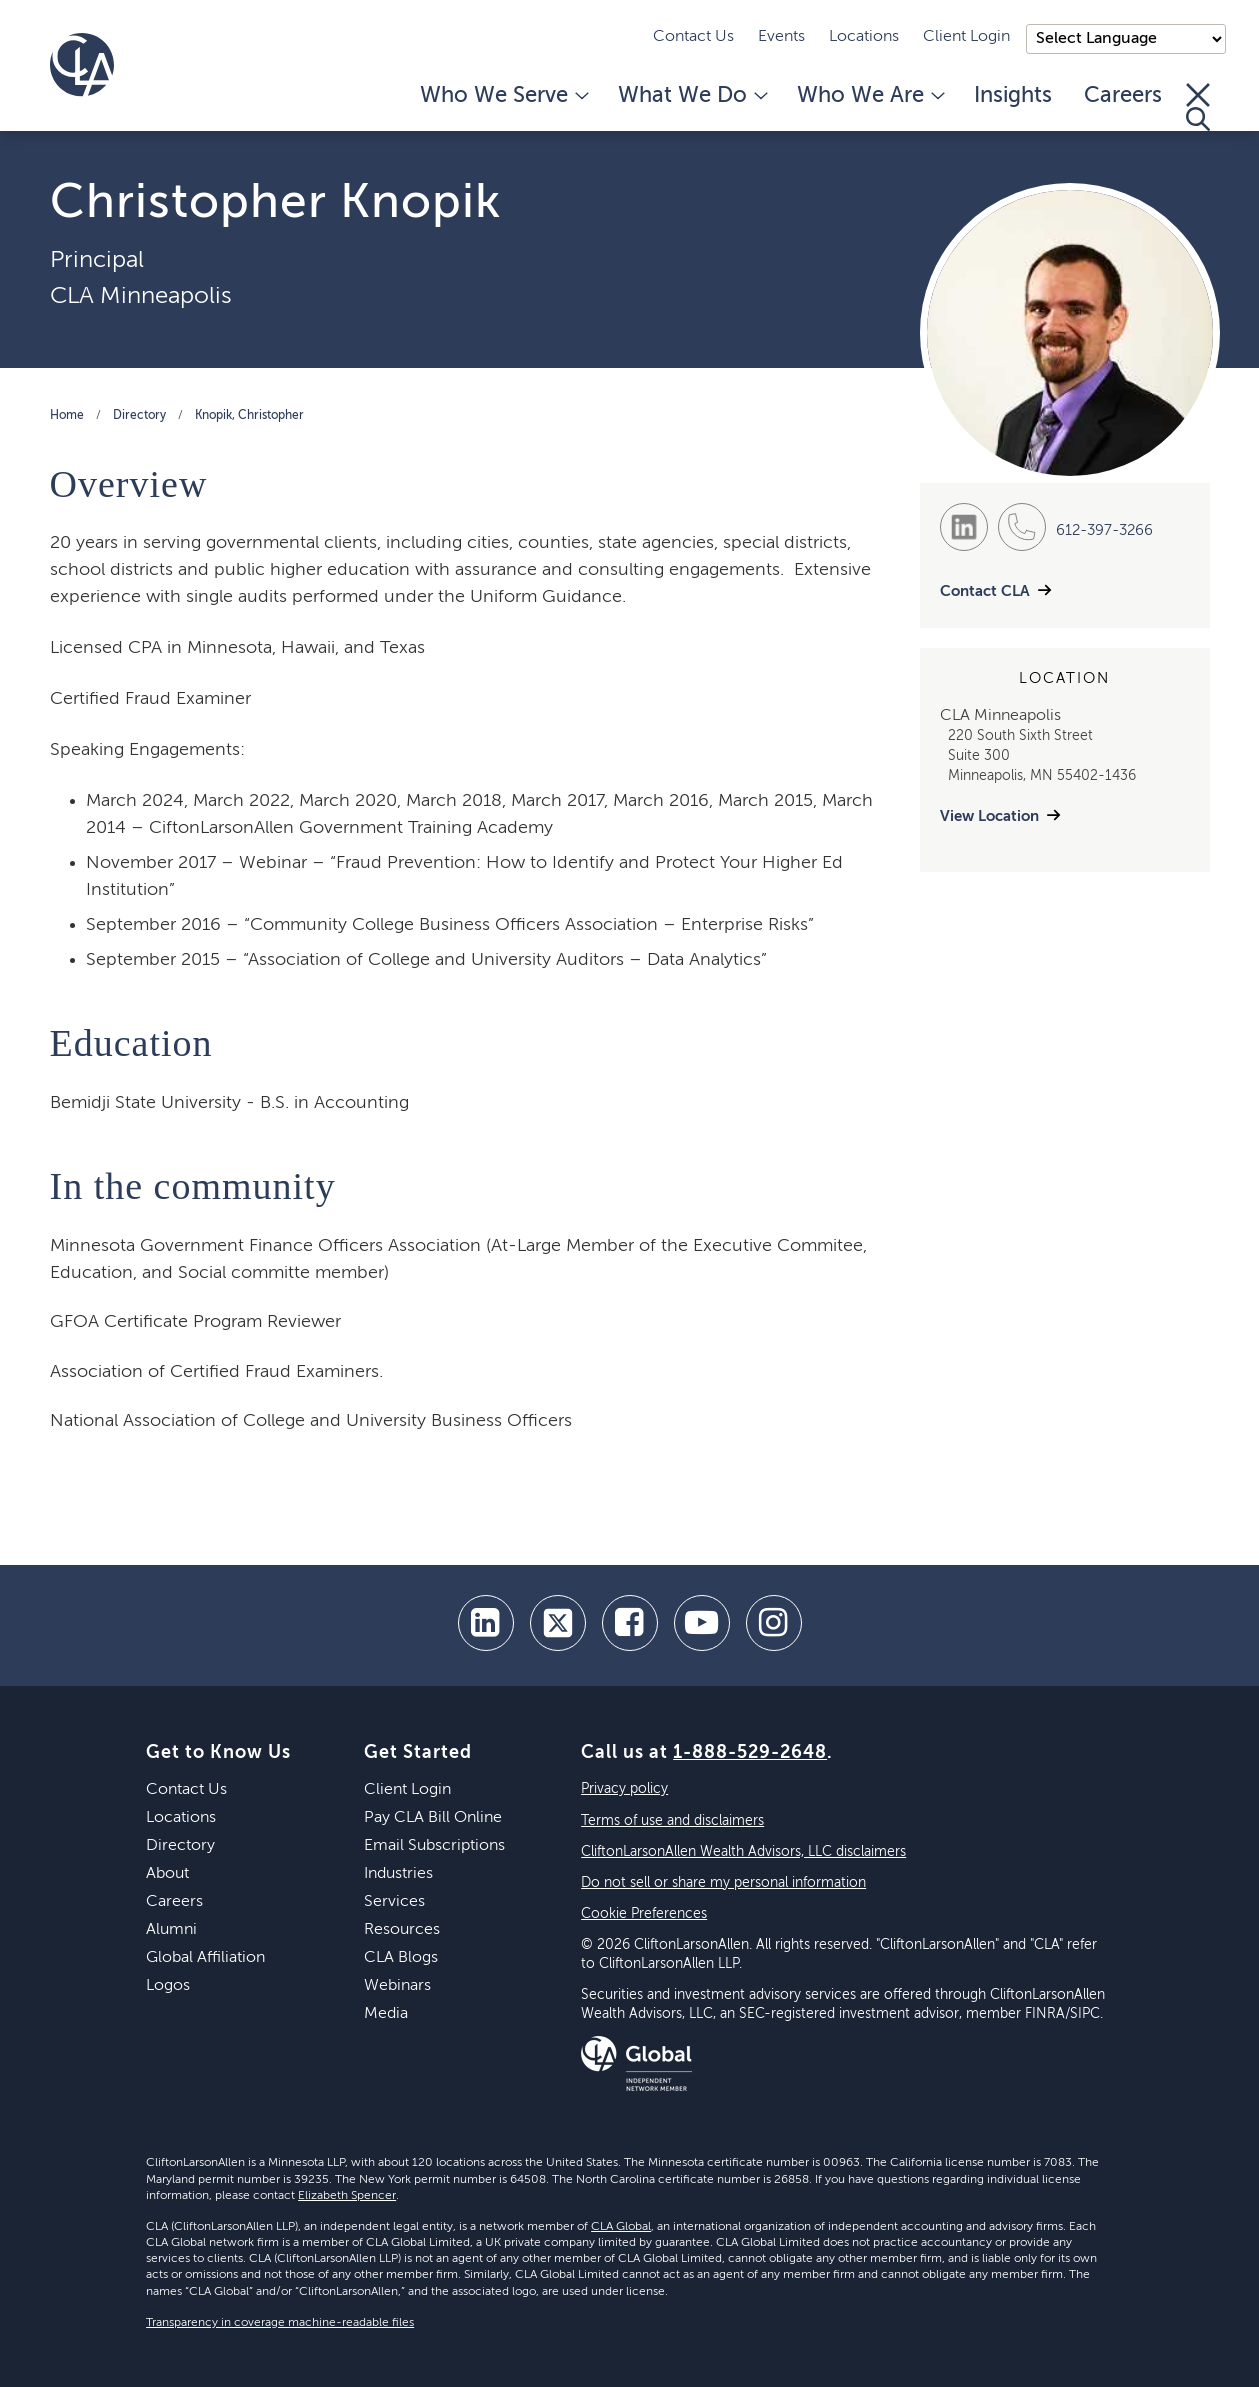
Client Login (966, 37)
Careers (1123, 96)
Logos (168, 1986)
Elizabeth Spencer (347, 2196)
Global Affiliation (205, 1958)
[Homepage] (82, 65)
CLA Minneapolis (141, 296)
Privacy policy (624, 1789)
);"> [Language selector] (1126, 39)
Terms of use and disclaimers (672, 1821)
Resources (402, 1930)
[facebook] (630, 1623)
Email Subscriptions (434, 1846)
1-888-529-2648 (750, 1753)
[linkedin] (486, 1623)
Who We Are (869, 96)
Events (781, 37)
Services (394, 1902)
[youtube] (702, 1623)
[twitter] (558, 1623)
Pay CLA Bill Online (433, 1818)
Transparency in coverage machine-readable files (280, 2323)
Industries (398, 1874)
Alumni (171, 1930)
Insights (1013, 96)
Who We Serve (503, 96)
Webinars (397, 1986)
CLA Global (621, 2227)
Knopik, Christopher (249, 416)
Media (386, 2014)
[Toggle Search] (1198, 107)
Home (67, 416)
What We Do (691, 96)
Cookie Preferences (644, 1914)
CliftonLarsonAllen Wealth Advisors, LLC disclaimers (743, 1852)
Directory (139, 416)
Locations (864, 37)
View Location (989, 816)
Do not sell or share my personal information (723, 1883)
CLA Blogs (401, 1958)
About (167, 1874)
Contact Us (693, 37)
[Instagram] (774, 1623)
